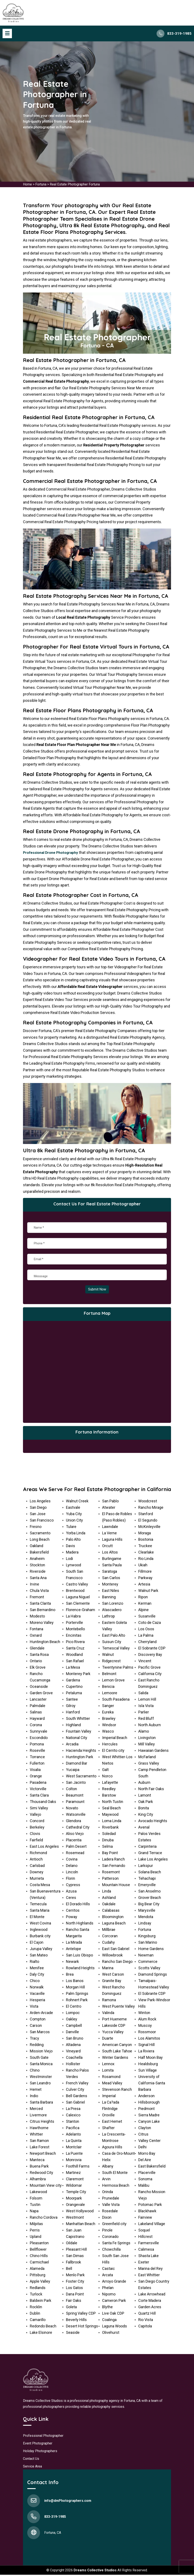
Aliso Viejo (75, 1834)
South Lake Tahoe (117, 2052)
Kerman (144, 1604)
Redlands (38, 2288)
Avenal (144, 1828)
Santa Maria (39, 1911)
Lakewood (38, 2193)
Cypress (73, 1886)
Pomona (37, 1745)
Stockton (37, 1566)
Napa (34, 2212)
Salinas (36, 1713)
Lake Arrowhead (151, 2295)
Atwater (108, 1508)
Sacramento (40, 1534)
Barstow (109, 1796)
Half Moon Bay (150, 2058)
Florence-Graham (80, 1611)
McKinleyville (149, 1527)
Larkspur (145, 1866)
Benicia (108, 1687)
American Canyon (117, 2045)
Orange (36, 1777)
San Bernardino (42, 1611)
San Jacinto (76, 1783)
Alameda (37, 2269)
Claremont (75, 2180)
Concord (37, 1822)
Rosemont (111, 1873)
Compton (38, 2020)
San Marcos (40, 2033)
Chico (35, 1981)
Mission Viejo (41, 2052)
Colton (71, 1790)
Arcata (107, 2276)
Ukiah (142, 1566)
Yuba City (74, 1515)
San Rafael (75, 1662)
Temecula (38, 1905)
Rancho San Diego (117, 1962)
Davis (70, 1547)
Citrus (143, 2135)
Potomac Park (150, 2205)
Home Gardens (151, 1950)
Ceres (71, 1898)
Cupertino (74, 1687)
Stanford (145, 1515)
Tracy (34, 2039)
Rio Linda (145, 1559)
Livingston (147, 1738)
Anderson (146, 2097)
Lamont (144, 1796)
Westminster (41, 2077)
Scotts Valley (149, 1969)
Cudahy (108, 1943)
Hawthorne (39, 2129)
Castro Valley (77, 1585)
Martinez (73, 2173)
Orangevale (75, 2205)
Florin (70, 1879)
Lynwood (73, 1566)
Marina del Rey (150, 2269)
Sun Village (147, 2071)
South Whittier (78, 1719)
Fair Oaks (73, 2301)
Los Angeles (40, 1502)
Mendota (145, 1918)
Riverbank (110, 1828)
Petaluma (74, 1694)
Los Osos (146, 1630)
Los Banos (75, 1981)
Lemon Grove (113, 1681)
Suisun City (111, 1643)
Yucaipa (72, 1770)
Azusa (71, 1892)
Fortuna (40, 186)
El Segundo (147, 1521)
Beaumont (74, 1796)
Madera (72, 1553)
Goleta (71, 2308)
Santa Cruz (75, 1649)
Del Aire (144, 2161)
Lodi (69, 1559)
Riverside (38, 1572)
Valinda (108, 2013)
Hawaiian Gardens (153, 1751)
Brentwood (75, 1591)
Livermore (38, 2116)
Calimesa (146, 2250)
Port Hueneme (114, 2020)
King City (145, 1815)
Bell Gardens (76, 2097)
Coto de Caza (149, 1623)
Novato (72, 1809)
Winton (144, 2013)
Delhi (142, 2148)
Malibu (143, 2186)
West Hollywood (80, 2212)
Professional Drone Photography (51, 853)
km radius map (97, 1372)
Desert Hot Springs (82, 2327)
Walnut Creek (77, 1502)
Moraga (144, 1534)
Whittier (36, 2135)
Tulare (71, 1527)
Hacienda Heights (81, 1751)
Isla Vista (146, 1706)
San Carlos (111, 1579)
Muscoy (145, 2026)
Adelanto (73, 2135)
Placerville (146, 2173)
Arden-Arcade (41, 2013)
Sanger (108, 1706)
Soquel (144, 2231)
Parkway (145, 1579)
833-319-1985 (173, 34)
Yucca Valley (113, 2033)
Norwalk (37, 1988)
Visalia (35, 1770)
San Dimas (75, 2257)
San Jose (38, 1515)
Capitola (145, 2327)
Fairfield (36, 1841)
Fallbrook (73, 2263)
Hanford (73, 1713)
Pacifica (72, 2129)
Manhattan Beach (80, 2225)
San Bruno (74, 2039)
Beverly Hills (76, 2320)
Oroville (108, 2116)
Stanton (72, 2122)
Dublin (35, 2314)
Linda (106, 1892)
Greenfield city (114, 2225)
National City (76, 1738)
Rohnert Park (77, 2001)
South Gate (39, 2058)
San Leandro (40, 2084)
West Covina (40, 1924)
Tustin (35, 2205)
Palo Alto (73, 1540)
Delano (71, 1866)
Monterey (110, 1585)
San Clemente (78, 1604)
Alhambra (38, 2180)
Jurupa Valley (41, 1950)
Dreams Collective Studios (95, 2571)
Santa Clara (39, 1796)
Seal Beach (111, 1809)
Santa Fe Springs (116, 2244)
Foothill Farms (78, 2167)
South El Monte (115, 2173)
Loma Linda (111, 1822)
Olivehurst (110, 2333)
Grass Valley (148, 1764)
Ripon (143, 1598)
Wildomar (74, 2186)
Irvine (34, 1585)
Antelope (73, 1950)
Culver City (75, 2090)
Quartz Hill (147, 2314)
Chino (35, 2071)
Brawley (109, 1719)
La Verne (109, 1534)
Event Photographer (37, 2445)
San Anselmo (149, 1892)
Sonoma (145, 2180)
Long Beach (40, 1540)
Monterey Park (78, 1674)
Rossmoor (147, 2033)
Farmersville (148, 2244)
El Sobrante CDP (151, 1649)
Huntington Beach (45, 1643)
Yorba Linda (75, 1534)
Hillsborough (149, 2103)
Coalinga (109, 2320)
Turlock (36, 2295)
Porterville (74, 1623)
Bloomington (113, 1918)
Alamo (143, 1732)
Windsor (109, 1726)
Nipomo (109, 2295)
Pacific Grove (149, 1668)
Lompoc (73, 2013)
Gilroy (71, 1706)
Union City (74, 1521)
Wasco (108, 1732)
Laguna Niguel (78, 1598)
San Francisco (42, 1521)
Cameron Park (114, 2301)
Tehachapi (147, 1879)
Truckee (145, 1547)
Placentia (73, 1841)
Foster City (75, 2282)
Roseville (37, 1751)
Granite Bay (111, 1981)
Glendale (37, 1649)
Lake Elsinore (41, 2333)
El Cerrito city (113, 1751)
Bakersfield (39, 1553)
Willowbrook (112, 1956)
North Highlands (79, 1924)
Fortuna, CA (52, 2534)
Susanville (146, 1617)
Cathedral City (78, 1828)
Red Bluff (146, 1719)
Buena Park (39, 2167)
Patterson (110, 1879)
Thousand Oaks (43, 1802)
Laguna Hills (112, 1540)
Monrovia (73, 2161)
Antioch (36, 1860)
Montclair (74, 2148)
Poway (71, 1918)
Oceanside (39, 1687)
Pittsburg (37, 2276)
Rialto (34, 1962)
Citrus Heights (42, 2122)
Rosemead (75, 1854)
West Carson (113, 1975)
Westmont (75, 2218)
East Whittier (149, 2276)
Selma (107, 1847)
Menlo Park (75, 2276)
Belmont (109, 1674)
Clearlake (146, 1553)
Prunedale (110, 2199)
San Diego (38, 1508)
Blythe (107, 2308)
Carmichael (39, 2263)
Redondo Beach (43, 2327)
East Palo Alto (113, 1636)
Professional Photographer (43, 2437)
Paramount (75, 1802)
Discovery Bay (150, 1655)
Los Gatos (74, 2288)
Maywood (110, 1815)
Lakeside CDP (113, 2026)
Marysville (146, 1911)
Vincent (144, 1662)
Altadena (73, 2045)
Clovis (35, 1834)
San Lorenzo (112, 1604)
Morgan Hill (75, 1988)
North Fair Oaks (151, 1790)
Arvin (106, 2180)
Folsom (36, 2199)
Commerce (147, 1962)
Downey (36, 1873)
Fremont (37, 1598)
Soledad (109, 1834)
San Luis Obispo (79, 1956)
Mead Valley (112, 2084)
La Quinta (73, 2141)
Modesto (37, 1617)
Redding (37, 2045)
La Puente (74, 2154)
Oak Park (145, 1802)
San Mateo (39, 1956)
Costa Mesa (40, 1886)
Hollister (73, 2065)
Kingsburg (146, 1937)
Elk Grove (38, 1668)
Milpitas (36, 2225)
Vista (34, 2007)
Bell (69, 2269)
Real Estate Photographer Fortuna (75, 186)
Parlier (143, 1713)
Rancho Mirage (150, 1508)
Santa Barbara (41, 2103)
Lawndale (110, 1527)
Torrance (37, 1758)
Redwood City (41, 2173)
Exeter (143, 2263)
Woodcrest (147, 1502)
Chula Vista (39, 1591)
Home (27, 186)
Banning (109, 1598)
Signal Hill (146, 2045)
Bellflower (38, 2250)
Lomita (108, 2071)
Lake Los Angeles (153, 1860)
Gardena (73, 1681)
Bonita (143, 1809)
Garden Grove (41, 1694)
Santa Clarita (40, 1604)
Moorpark (74, 2199)
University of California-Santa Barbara (151, 2084)
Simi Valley (39, 1809)
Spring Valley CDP (81, 2314)
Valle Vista (111, 2205)
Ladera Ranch (113, 1860)
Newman (146, 1956)
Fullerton (37, 1764)
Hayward (37, 1719)
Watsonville (76, 1815)
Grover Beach (149, 1898)
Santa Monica (41, 2065)
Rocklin (36, 2308)
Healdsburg (148, 2065)
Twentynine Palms (117, 1668)
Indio (34, 2097)
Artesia (144, 1585)
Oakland (36, 1547)
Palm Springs (77, 1994)
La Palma (145, 1636)
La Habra (73, 1617)
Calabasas (111, 1911)
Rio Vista (145, 2320)
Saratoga (109, 1572)
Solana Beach (149, 1873)
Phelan (108, 2288)
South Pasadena (116, 1700)
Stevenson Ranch (117, 2090)
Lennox (108, 2065)
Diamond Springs (152, 1975)
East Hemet (112, 2122)
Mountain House (116, 1886)
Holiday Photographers (40, 2452)
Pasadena (38, 1783)
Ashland (109, 1898)
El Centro (73, 2007)
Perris (35, 2231)
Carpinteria (147, 1847)
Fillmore (145, 1572)
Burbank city (40, 1937)
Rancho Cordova (43, 2218)
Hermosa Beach (115, 2186)
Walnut (108, 1655)
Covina (71, 1860)
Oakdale (109, 1905)
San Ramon (39, 2141)
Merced (36, 2109)
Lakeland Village (151, 2225)
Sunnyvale (38, 1732)
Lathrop (108, 1617)
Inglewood (38, 1930)
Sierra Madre (149, 2116)
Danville (72, 2033)
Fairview (145, 2218)
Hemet (35, 2090)
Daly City (37, 1975)
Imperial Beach (114, 1738)
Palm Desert (76, 1847)
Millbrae (108, 1930)
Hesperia (37, 2001)
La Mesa (73, 1668)
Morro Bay (146, 2154)
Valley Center (149, 2141)
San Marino (147, 1943)
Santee (72, 1700)
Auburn (144, 1783)
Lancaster (38, 1700)
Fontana (36, 1630)
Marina (107, 1969)
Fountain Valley (78, 1732)
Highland (73, 1726)
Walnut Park (148, 1591)
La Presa (73, 2109)
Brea (70, 1975)
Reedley (109, 1790)
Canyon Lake (149, 2122)
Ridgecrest (111, 1662)
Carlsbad (37, 1866)
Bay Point (110, 1854)
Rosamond (111, 2077)
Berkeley (37, 1828)
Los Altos (110, 1553)
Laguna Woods (114, 2327)
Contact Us (31, 2460)
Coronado (110, 2237)
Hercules (110, 1745)
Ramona (109, 2001)
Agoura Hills (112, 2148)
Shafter (108, 2129)
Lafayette (110, 1783)
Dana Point (75, 2295)
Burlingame (111, 1559)
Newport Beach (43, 2154)
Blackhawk (147, 2212)
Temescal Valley (116, 1649)
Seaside (73, 2333)
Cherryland (147, 1643)
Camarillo (38, 2320)
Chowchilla (111, 2250)
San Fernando (113, 1866)
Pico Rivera (75, 1643)
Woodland (74, 1655)
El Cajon (36, 1943)
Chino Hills (39, 2257)
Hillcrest (145, 2237)
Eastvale (73, 1508)
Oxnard (36, 1636)
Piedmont (146, 2109)
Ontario (36, 1662)
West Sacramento (81, 1777)
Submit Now (97, 1291)
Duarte (107, 2039)
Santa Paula (112, 1566)
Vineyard (73, 2052)
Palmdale (37, 1706)
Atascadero (111, 1611)
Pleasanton (39, 2244)
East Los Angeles (44, 1847)
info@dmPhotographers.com (67, 2502)
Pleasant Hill (76, 2250)
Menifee (37, 1969)
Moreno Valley (42, 1623)
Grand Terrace (150, 1854)
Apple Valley (40, 2282)
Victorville (38, 1790)
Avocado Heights (152, 1822)
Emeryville (147, 1886)
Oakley (71, 2020)
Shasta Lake (148, 2257)
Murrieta (37, 1879)
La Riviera (146, 2052)
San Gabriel (75, 2103)
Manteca (37, 2161)
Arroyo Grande (114, 2282)
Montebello (75, 1630)
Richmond (38, 1854)
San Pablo (110, 1502)
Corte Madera (149, 2301)
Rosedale (110, 2212)
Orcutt (107, 1547)
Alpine (143, 1611)
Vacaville (37, 1994)
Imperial (109, 2097)
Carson (36, 2026)
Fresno (35, 1527)
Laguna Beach (114, 1924)
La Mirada (74, 1943)
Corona (36, 1726)
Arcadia (72, 1745)
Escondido (39, 1738)
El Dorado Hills (78, 1905)
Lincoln (72, 1873)
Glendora (73, 1822)
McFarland (147, 1758)
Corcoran (110, 1937)
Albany (107, 2167)
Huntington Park (79, 1758)
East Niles (110, 1591)
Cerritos (73, 1911)
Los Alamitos (149, 2039)
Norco (107, 1777)
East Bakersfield (151, 2167)
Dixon (106, 2218)
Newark (72, 1962)
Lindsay (144, 1924)
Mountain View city (46, 2186)
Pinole (107, 2231)
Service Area (32, 2468)
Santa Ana (38, 1579)
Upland (35, 2237)
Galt (105, 1770)
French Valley (77, 2084)
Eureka (108, 1713)
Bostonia (145, 1540)
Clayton (144, 2129)
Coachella (74, 2058)
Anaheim (37, 1559)
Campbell (74, 2026)
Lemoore (109, 1694)
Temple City (76, 2193)
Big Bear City (149, 1905)
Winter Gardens (115, 2058)
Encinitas (73, 1636)
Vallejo (35, 1815)
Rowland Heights (80, 1969)
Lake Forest (39, 2148)
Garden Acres (149, 2308)
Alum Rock (147, 2020)
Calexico (73, 2116)
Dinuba (108, 1841)
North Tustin (112, 1802)
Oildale (71, 2244)
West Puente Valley (118, 2007)
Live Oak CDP (113, 2314)
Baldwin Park (40, 2301)
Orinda (107, 2193)
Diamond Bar (76, 1764)
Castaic (108, 2269)
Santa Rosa (39, 1655)
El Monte (37, 1918)
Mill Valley (146, 1745)
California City (150, 1674)
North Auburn (149, 1726)
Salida (143, 1694)
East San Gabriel (115, 1950)
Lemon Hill (147, 1700)
